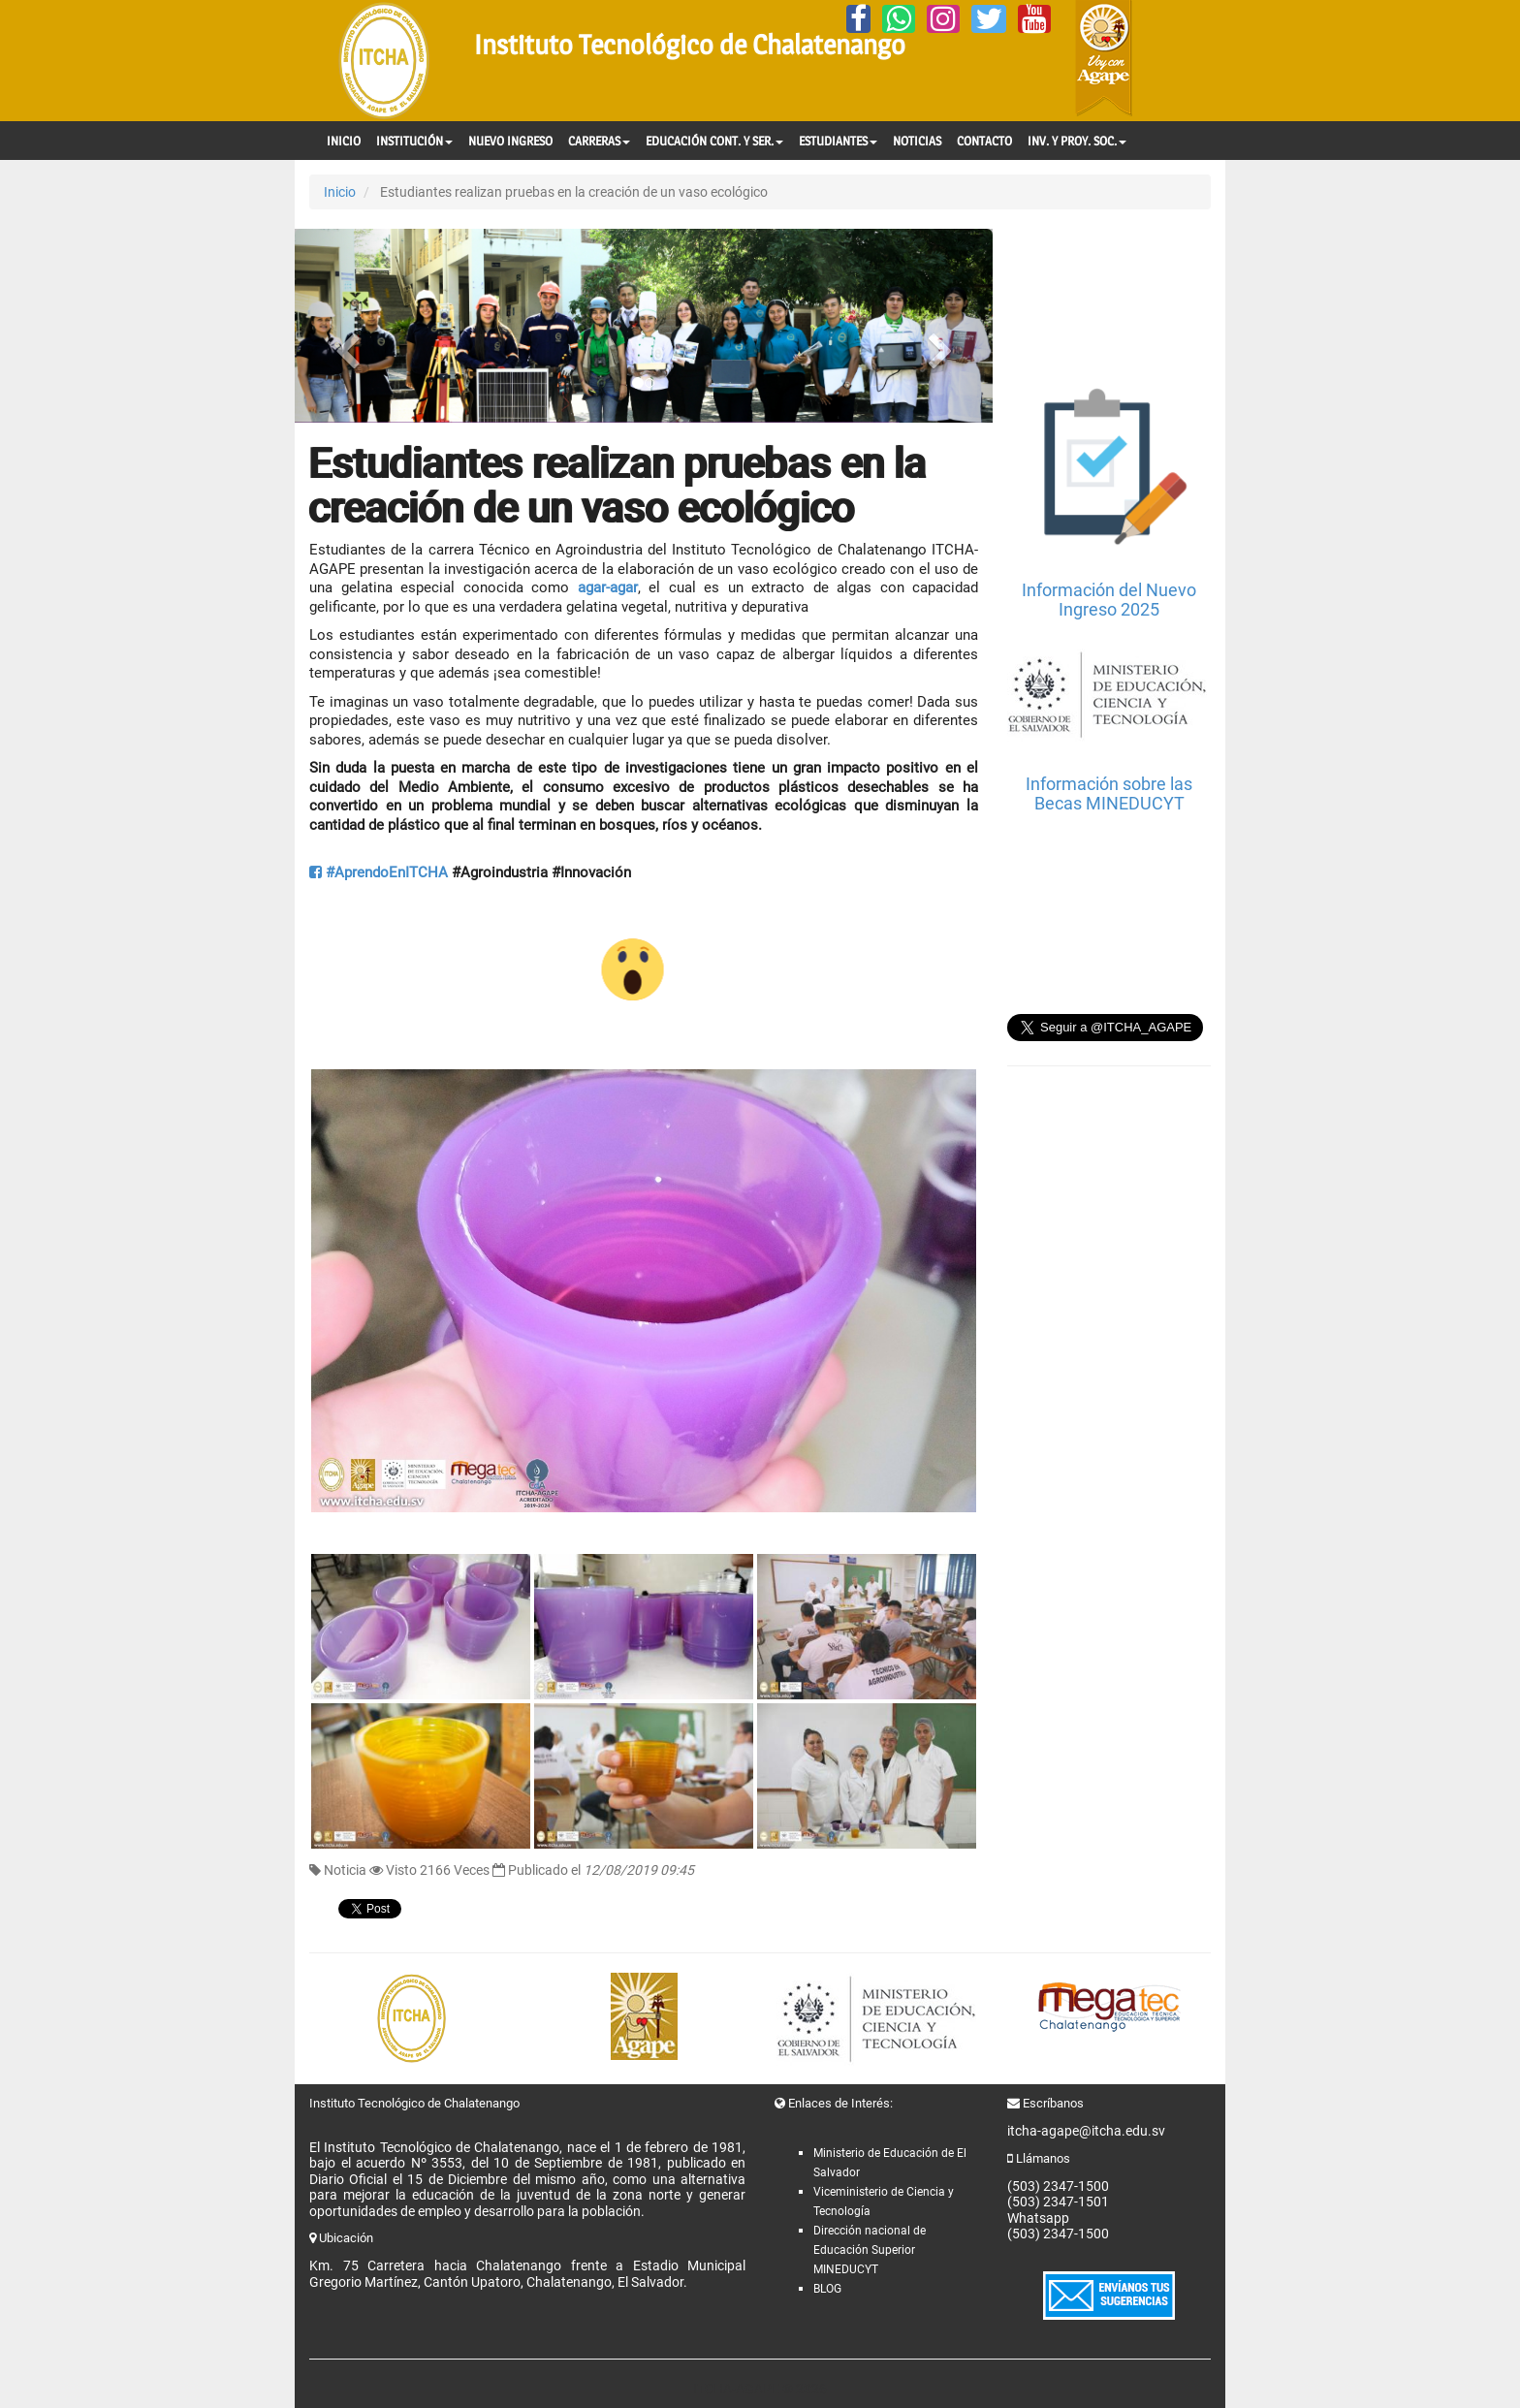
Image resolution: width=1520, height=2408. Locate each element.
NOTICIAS (917, 140)
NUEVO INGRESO (510, 140)
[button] (347, 326)
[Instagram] (943, 19)
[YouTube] (1034, 19)
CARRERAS (599, 140)
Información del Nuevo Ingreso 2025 (1109, 599)
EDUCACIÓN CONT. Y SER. (714, 140)
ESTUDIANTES (838, 140)
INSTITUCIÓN (414, 140)
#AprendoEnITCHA (378, 872)
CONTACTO (984, 140)
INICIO (344, 140)
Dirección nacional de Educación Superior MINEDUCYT (869, 2250)
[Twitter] (988, 19)
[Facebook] (858, 19)
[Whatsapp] (898, 19)
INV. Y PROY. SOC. (1077, 140)
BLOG (827, 2289)
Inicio (340, 192)
